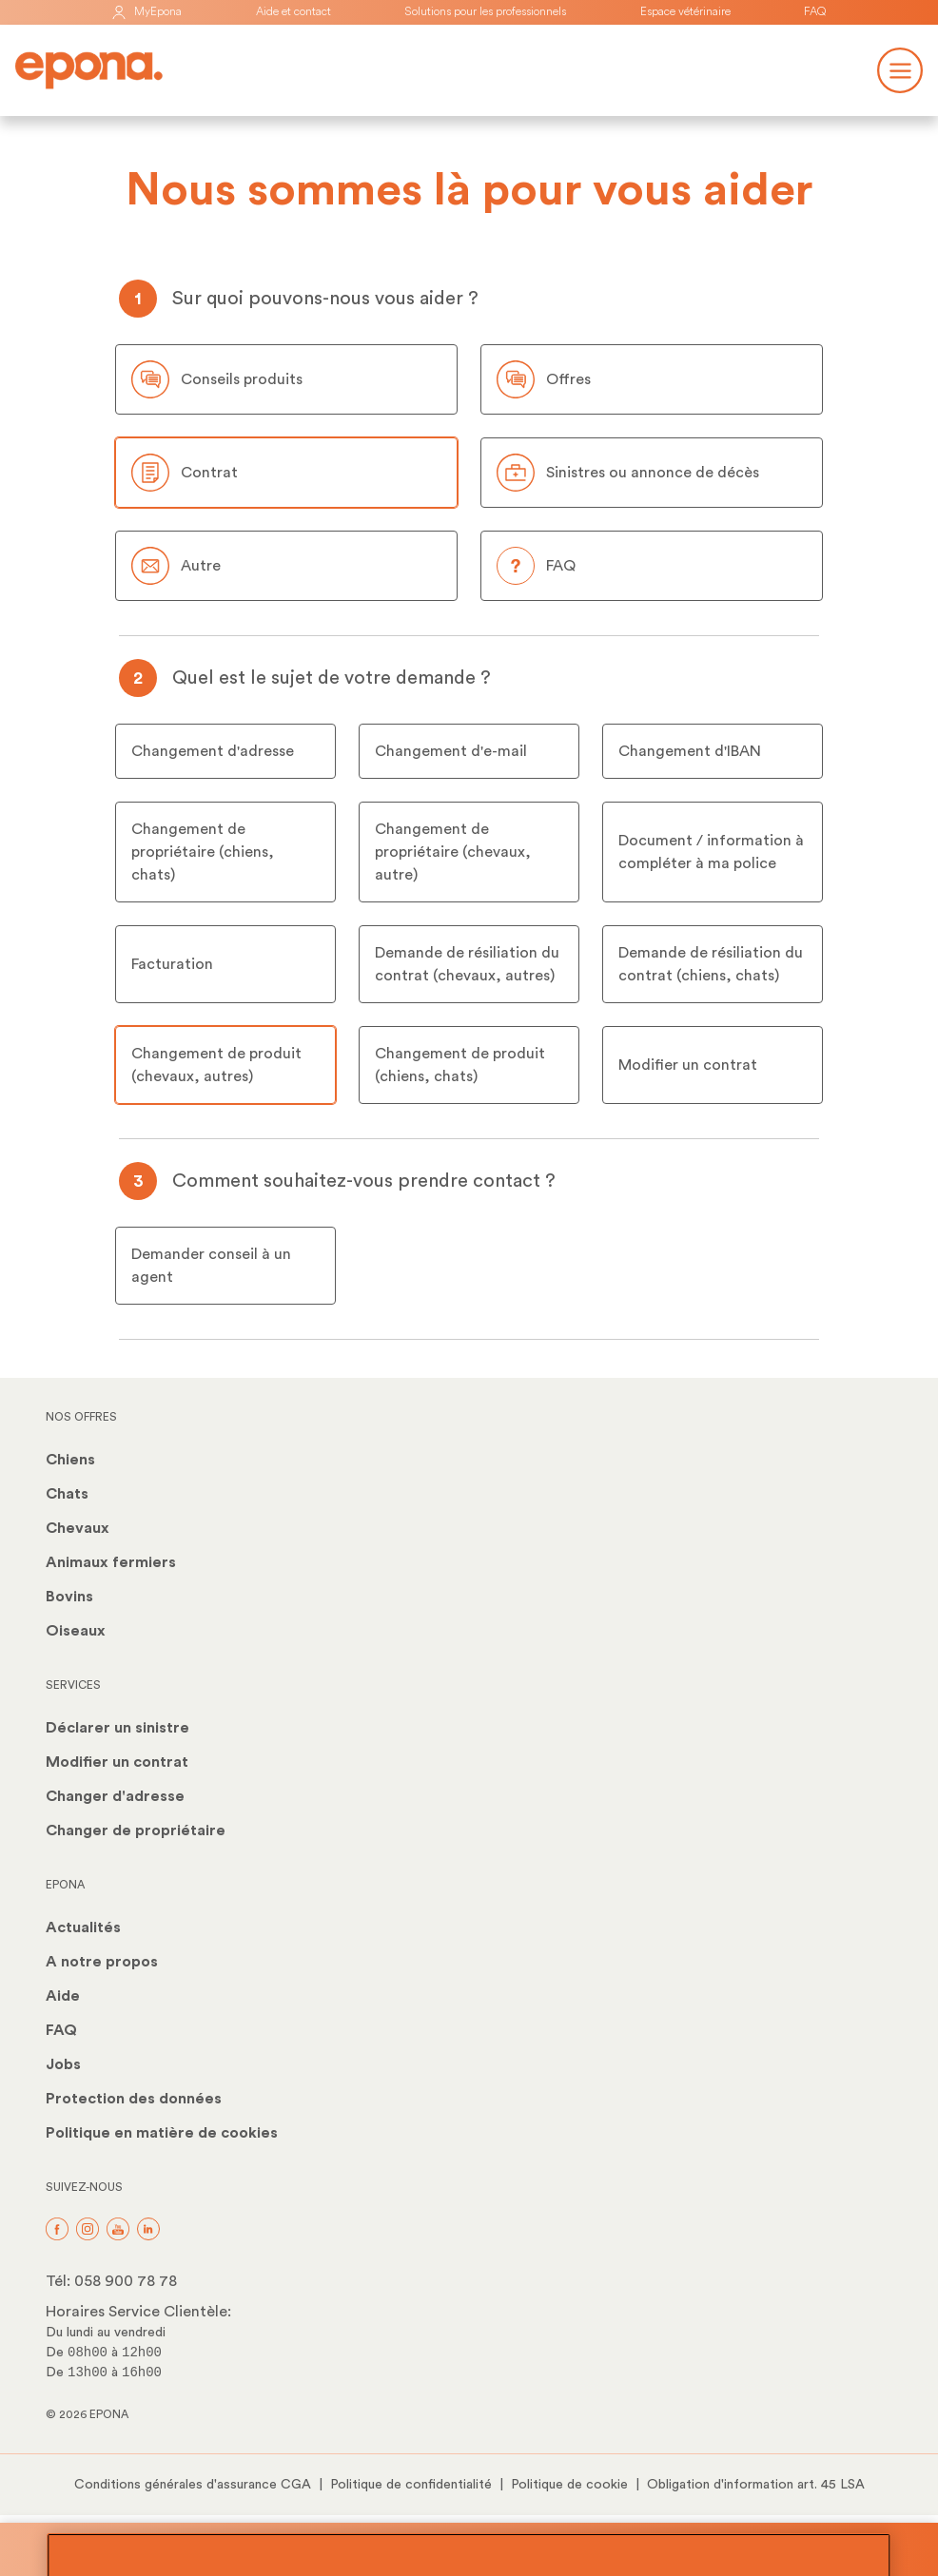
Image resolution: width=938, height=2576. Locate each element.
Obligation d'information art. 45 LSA (756, 2484)
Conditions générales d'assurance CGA (192, 2484)
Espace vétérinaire (685, 12)
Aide (63, 1996)
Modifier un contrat (117, 1762)
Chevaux (77, 1528)
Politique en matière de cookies (162, 2132)
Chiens (70, 1459)
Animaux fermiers (111, 1562)
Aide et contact (293, 12)
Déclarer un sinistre (117, 1727)
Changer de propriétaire (135, 1830)
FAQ (815, 12)
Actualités (83, 1927)
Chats (67, 1493)
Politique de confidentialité (411, 2484)
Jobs (63, 2064)
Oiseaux (76, 1630)
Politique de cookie (569, 2484)
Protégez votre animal (469, 2549)
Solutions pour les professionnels (485, 12)
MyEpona (146, 12)
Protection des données (134, 2098)
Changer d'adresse (115, 1796)
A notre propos (102, 1961)
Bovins (69, 1596)
